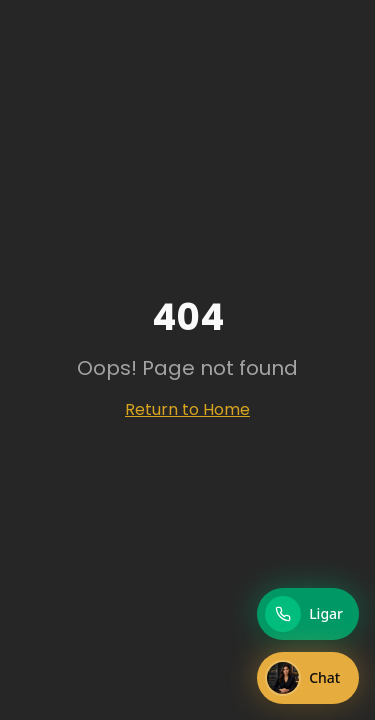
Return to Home (187, 409)
